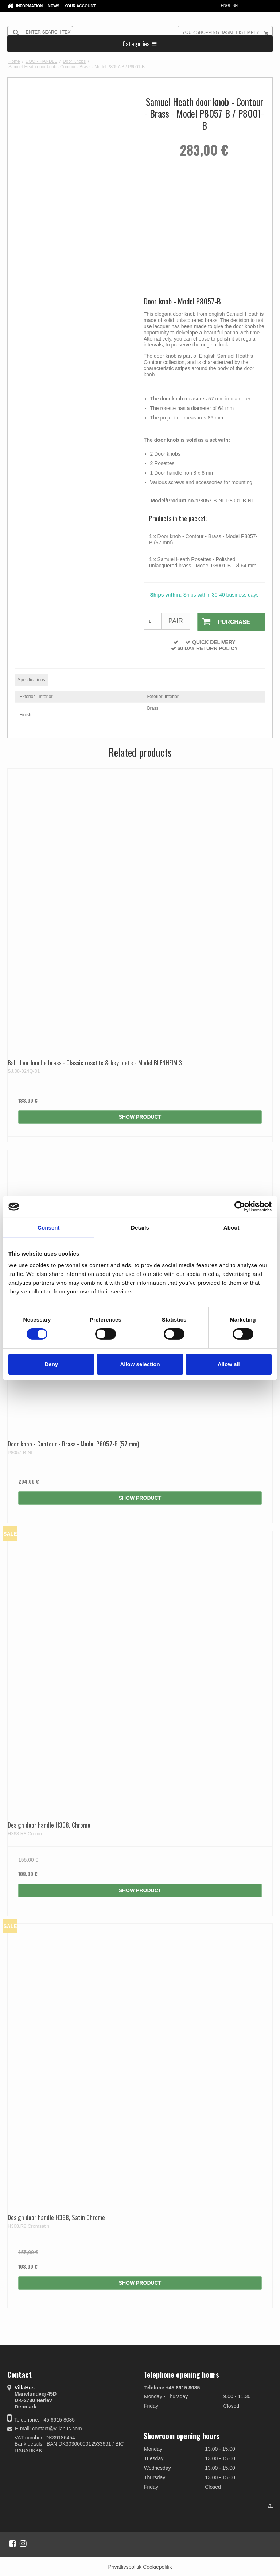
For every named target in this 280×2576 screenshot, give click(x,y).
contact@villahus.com (57, 2428)
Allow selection (140, 1364)
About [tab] (231, 1227)
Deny (51, 1364)
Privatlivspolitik (124, 2566)
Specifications (31, 679)
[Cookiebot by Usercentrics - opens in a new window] (240, 1206)
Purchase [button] (223, 621)
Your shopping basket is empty (227, 32)
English (226, 5)
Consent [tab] (49, 1227)
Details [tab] (140, 1227)
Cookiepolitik (157, 2566)
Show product (140, 1116)
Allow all (229, 1364)
